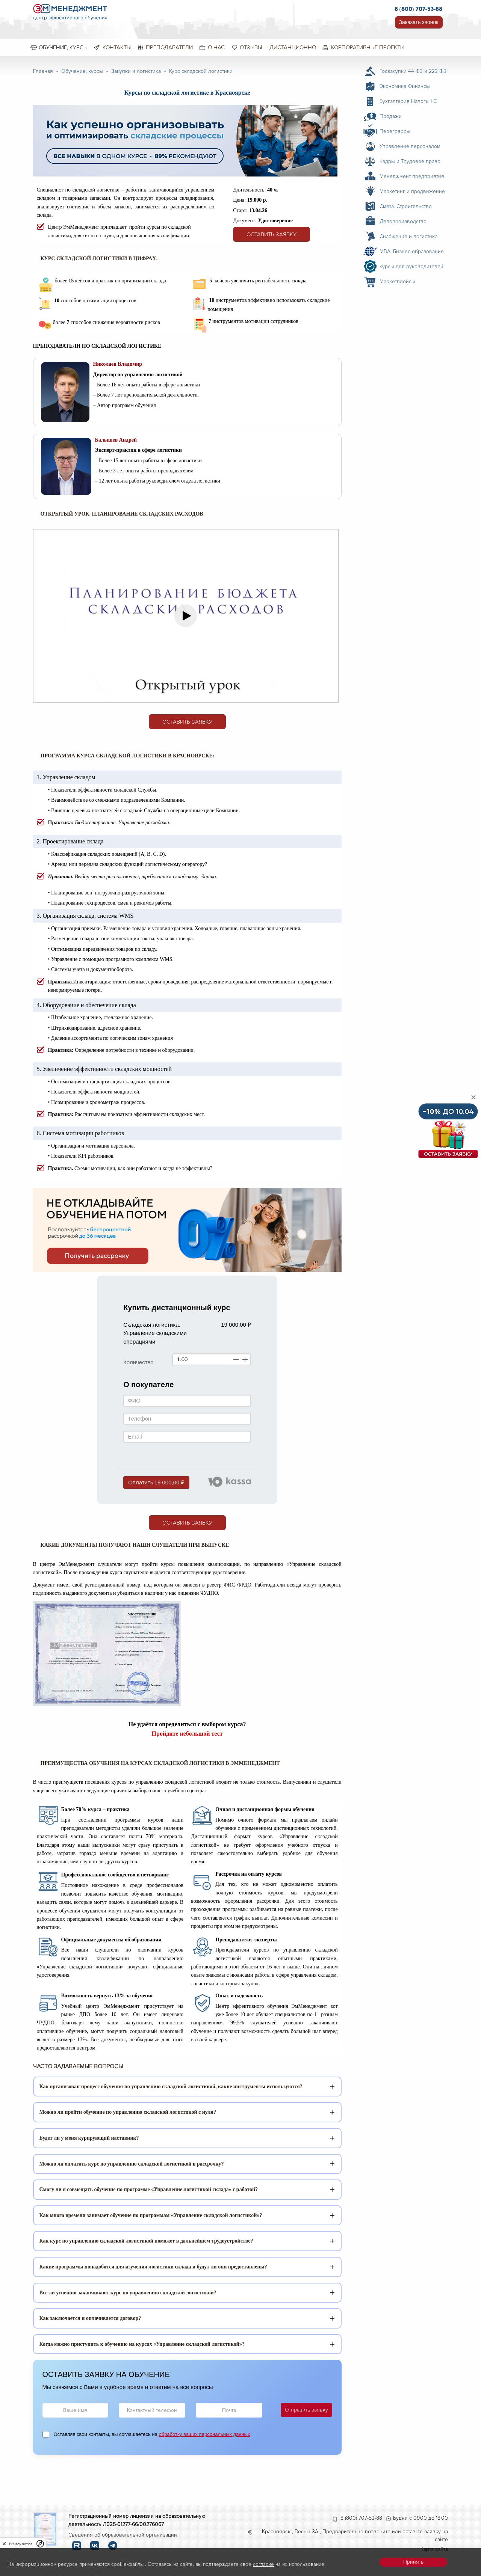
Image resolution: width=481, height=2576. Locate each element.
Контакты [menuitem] (117, 47)
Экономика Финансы (405, 86)
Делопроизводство (403, 221)
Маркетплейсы (397, 281)
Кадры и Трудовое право (410, 161)
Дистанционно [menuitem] (292, 47)
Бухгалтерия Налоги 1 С (408, 101)
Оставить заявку (271, 234)
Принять (413, 2562)
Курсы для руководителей (411, 266)
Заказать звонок (419, 22)
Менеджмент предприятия (412, 176)
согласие (263, 2564)
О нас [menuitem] (216, 47)
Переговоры (395, 131)
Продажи (391, 116)
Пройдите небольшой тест (187, 1733)
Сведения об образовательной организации (122, 2535)
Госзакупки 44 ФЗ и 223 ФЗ (413, 71)
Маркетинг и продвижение (412, 191)
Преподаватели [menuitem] (169, 47)
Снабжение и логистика (408, 236)
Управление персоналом (410, 146)
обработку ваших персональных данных (204, 2434)
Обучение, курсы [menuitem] (63, 47)
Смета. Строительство (406, 206)
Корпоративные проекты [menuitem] (367, 47)
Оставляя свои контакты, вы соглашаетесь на (152, 2434)
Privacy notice (20, 2544)
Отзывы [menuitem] (251, 47)
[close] (4, 2543)
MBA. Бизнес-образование (412, 251)
